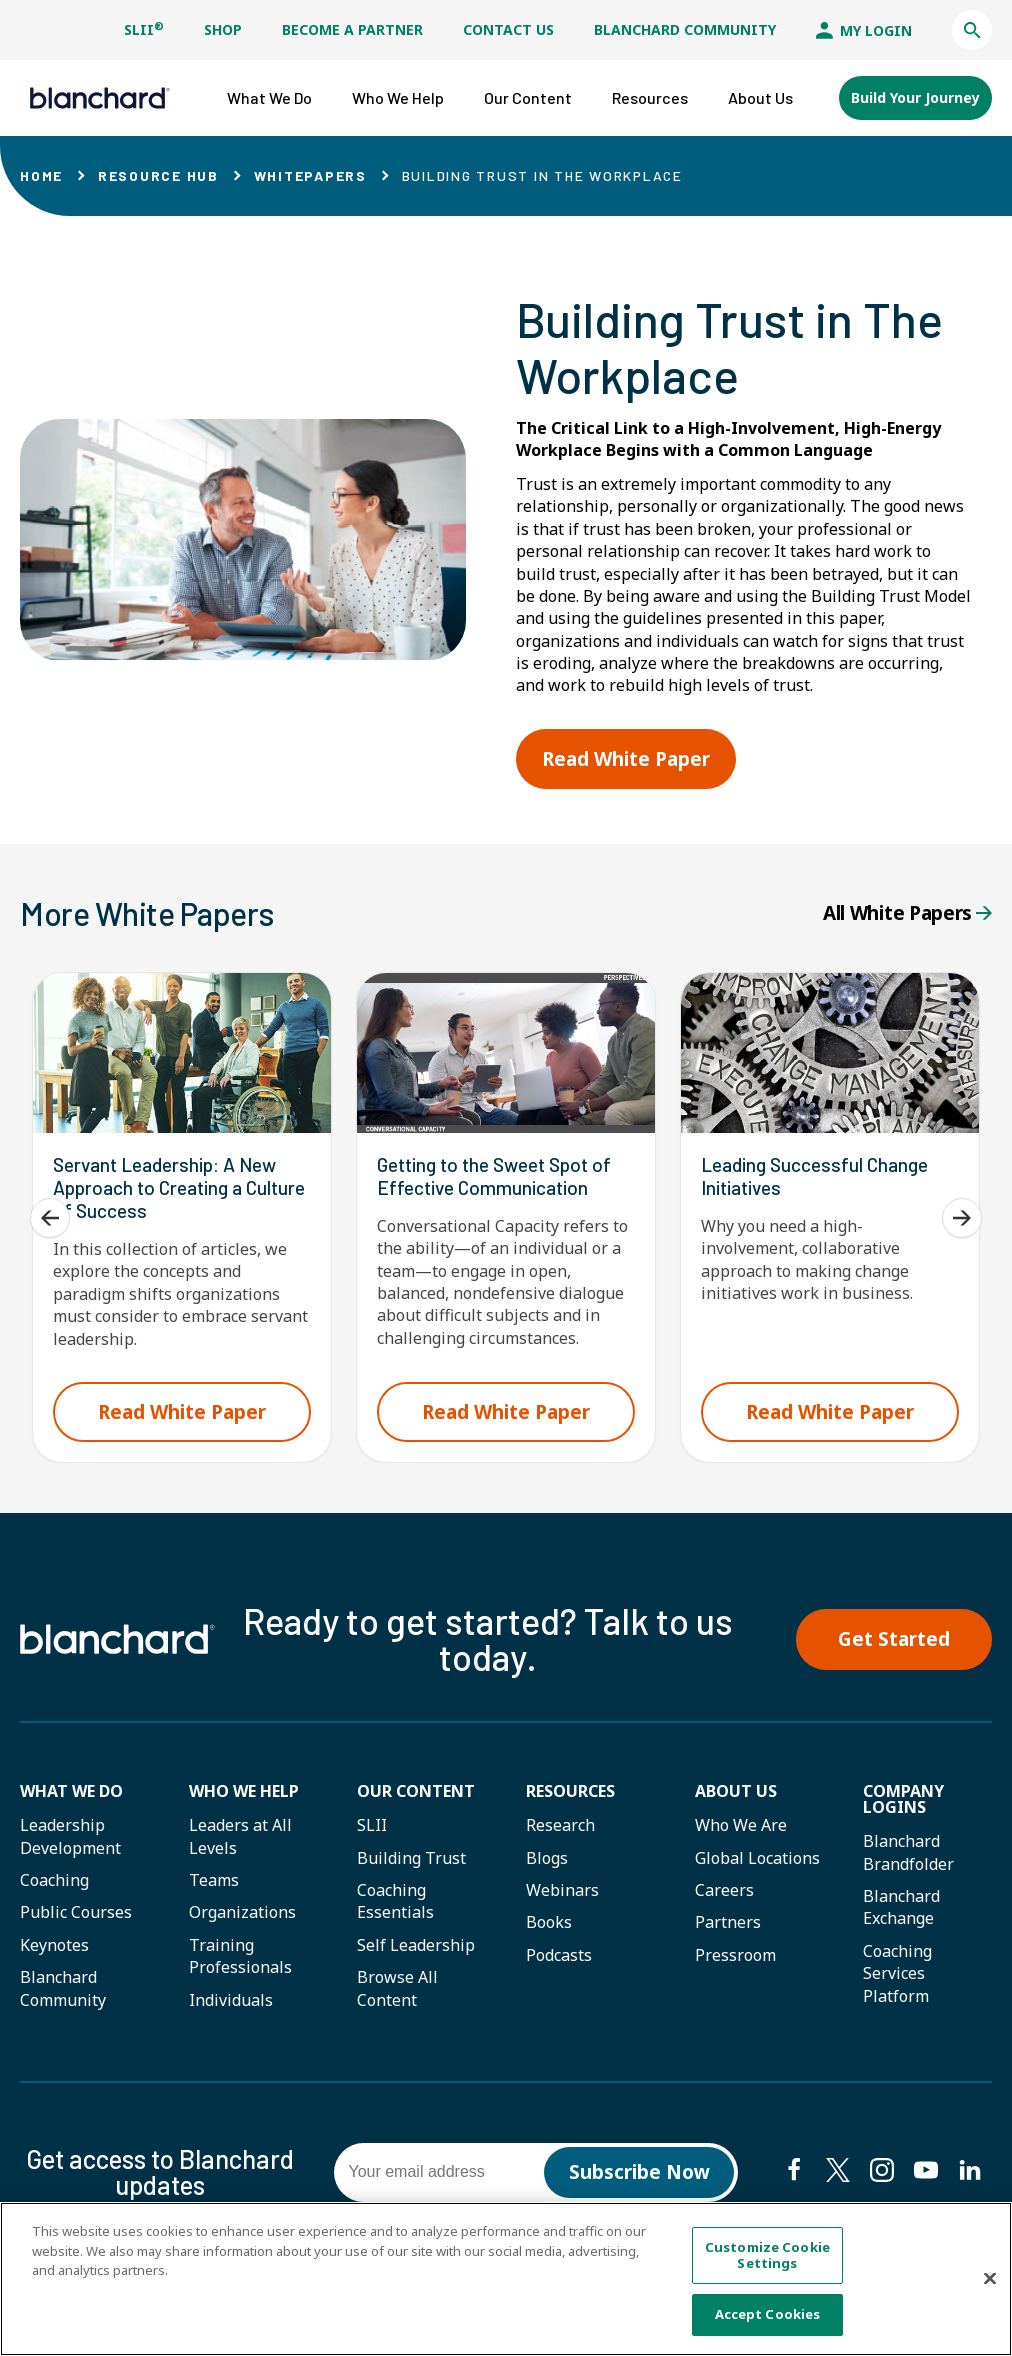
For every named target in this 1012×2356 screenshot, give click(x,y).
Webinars (562, 1890)
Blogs (547, 1858)
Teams (214, 1880)
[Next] (962, 1218)
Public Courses (76, 1912)
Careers (724, 1890)
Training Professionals (240, 1956)
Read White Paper (626, 759)
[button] (972, 30)
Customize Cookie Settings (767, 2255)
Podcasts (559, 1955)
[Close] (990, 2279)
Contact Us (508, 29)
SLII (144, 29)
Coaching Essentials (395, 1901)
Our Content (416, 1791)
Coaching (54, 1880)
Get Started (894, 1639)
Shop (223, 29)
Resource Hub (158, 175)
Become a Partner (352, 29)
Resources (570, 1791)
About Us (736, 1791)
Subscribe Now (639, 2172)
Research (560, 1825)
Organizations (242, 1912)
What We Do (71, 1791)
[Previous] (50, 1218)
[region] (506, 2279)
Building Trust (411, 1858)
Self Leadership (416, 1945)
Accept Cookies (768, 2314)
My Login (864, 30)
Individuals (231, 2000)
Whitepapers (310, 175)
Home (41, 175)
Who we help (244, 1791)
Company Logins (903, 1799)
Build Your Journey (915, 97)
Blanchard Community (685, 29)
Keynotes (54, 1945)
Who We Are (741, 1825)
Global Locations (757, 1858)
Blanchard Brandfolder (908, 1852)
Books (549, 1922)
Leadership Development (70, 1836)
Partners (728, 1922)
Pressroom (735, 1955)
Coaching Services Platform (897, 1973)
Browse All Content (397, 1988)
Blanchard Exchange (901, 1907)
